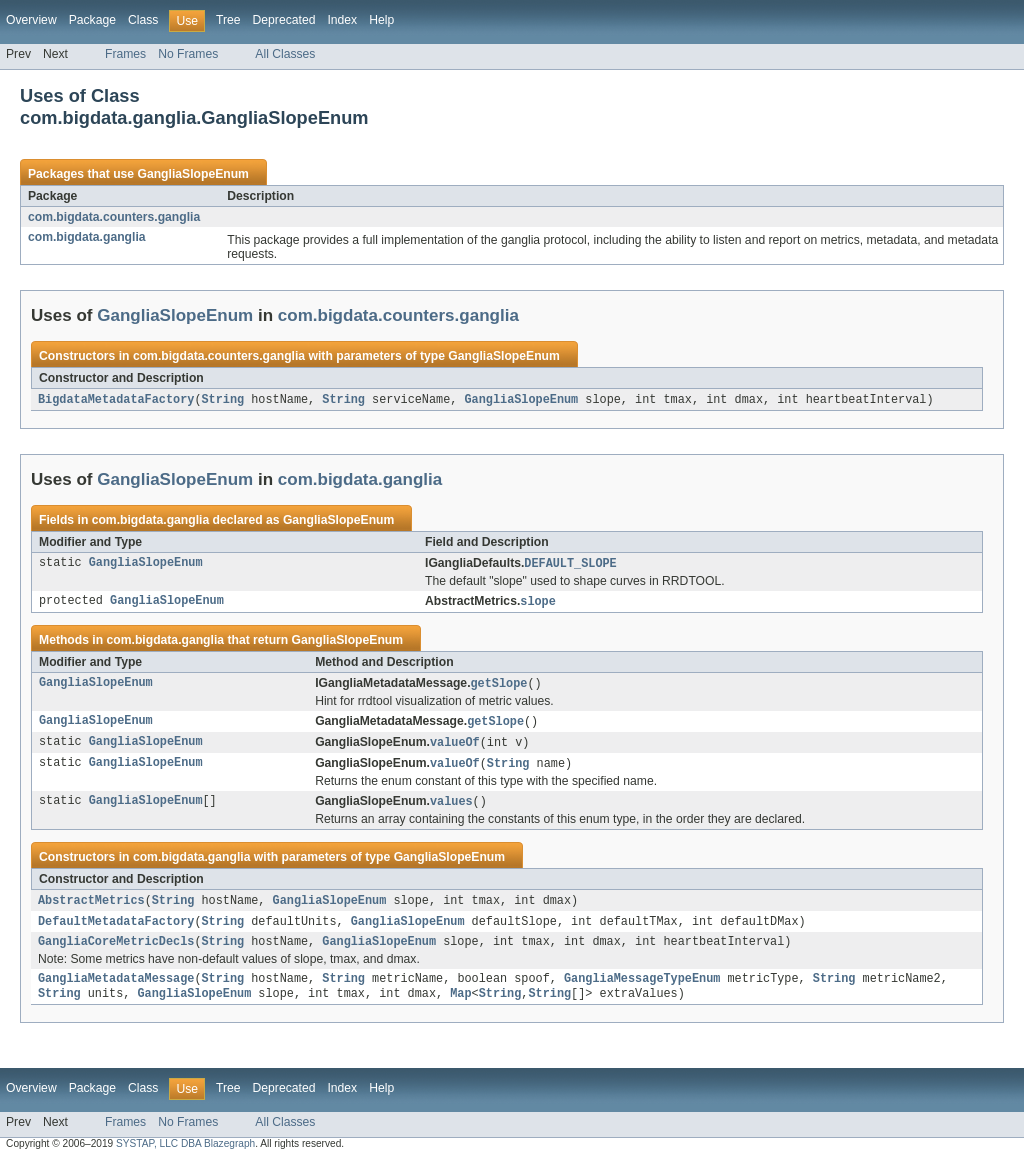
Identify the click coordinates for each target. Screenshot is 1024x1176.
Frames (125, 54)
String (222, 400)
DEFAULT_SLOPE (570, 565)
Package (92, 20)
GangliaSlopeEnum (192, 174)
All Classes (285, 54)
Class (143, 20)
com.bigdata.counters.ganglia (114, 217)
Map (460, 1008)
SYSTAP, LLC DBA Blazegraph (185, 1158)
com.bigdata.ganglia (87, 237)
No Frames (188, 54)
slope (538, 604)
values (451, 809)
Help (381, 20)
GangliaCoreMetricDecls (116, 953)
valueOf (455, 748)
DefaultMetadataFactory (116, 931)
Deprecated (284, 20)
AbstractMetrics (91, 909)
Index (342, 20)
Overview (31, 20)
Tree (228, 20)
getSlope (498, 687)
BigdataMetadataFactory (116, 400)
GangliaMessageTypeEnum (642, 992)
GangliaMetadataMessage (116, 992)
